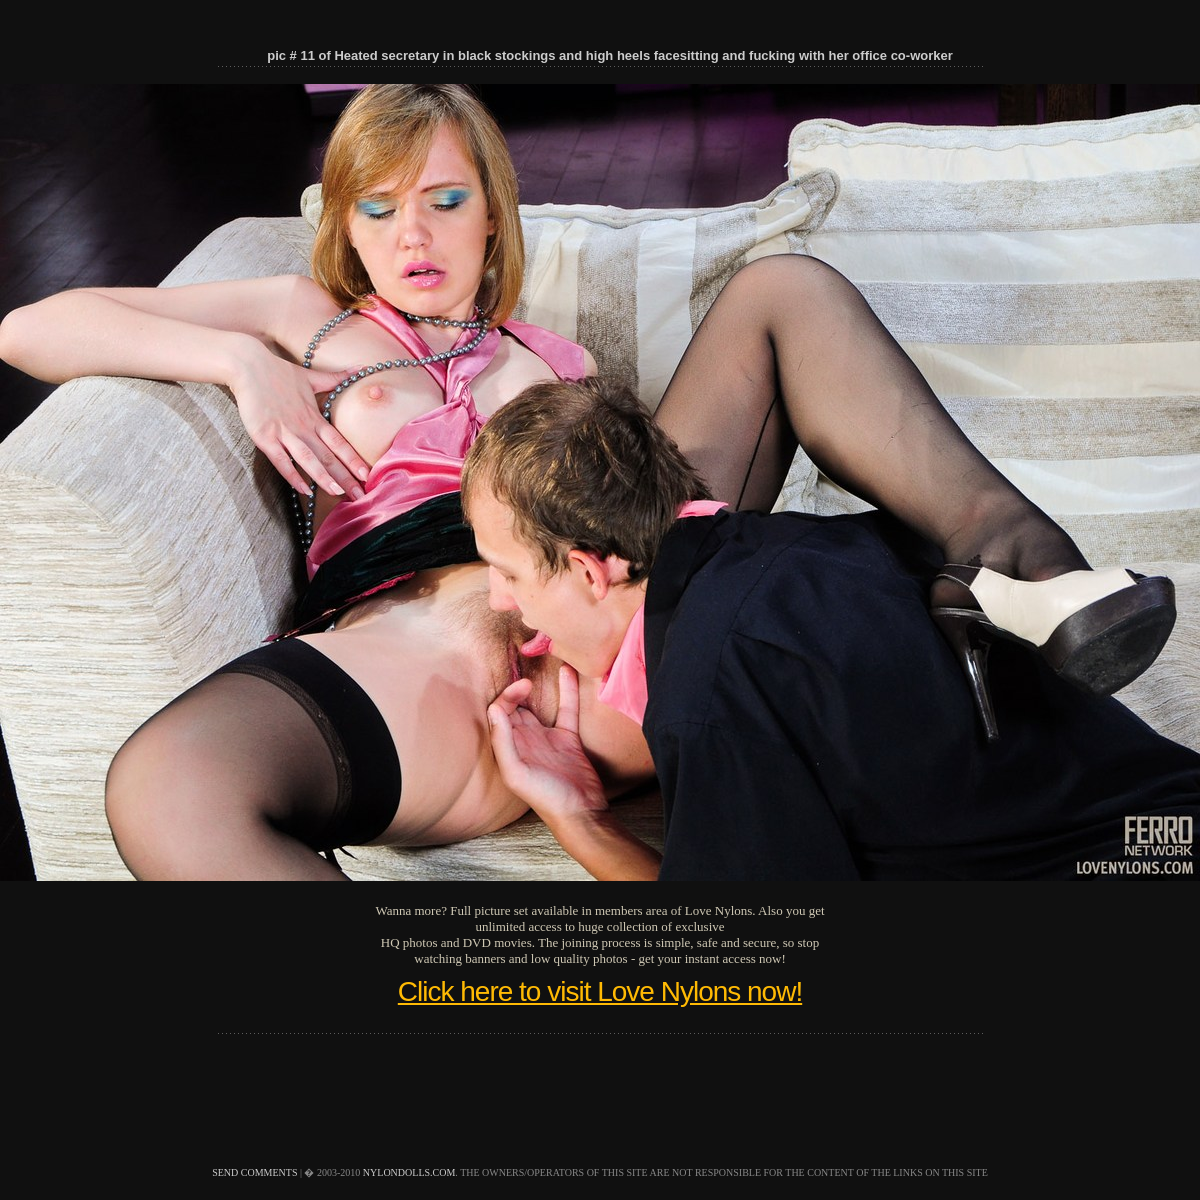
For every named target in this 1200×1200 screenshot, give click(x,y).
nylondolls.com (409, 1172)
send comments (254, 1172)
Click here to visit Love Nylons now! (600, 991)
